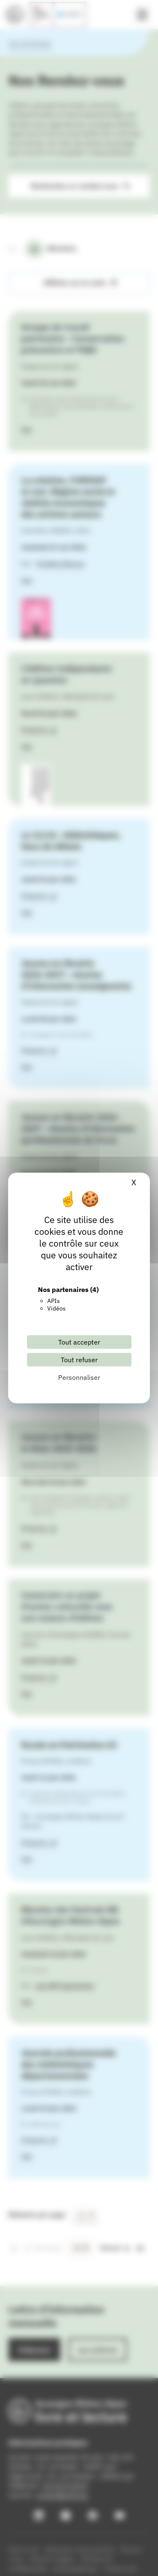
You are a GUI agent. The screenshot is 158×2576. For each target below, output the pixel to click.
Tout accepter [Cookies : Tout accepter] (79, 1342)
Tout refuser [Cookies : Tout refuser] (79, 1359)
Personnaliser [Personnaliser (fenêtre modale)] (79, 1377)
